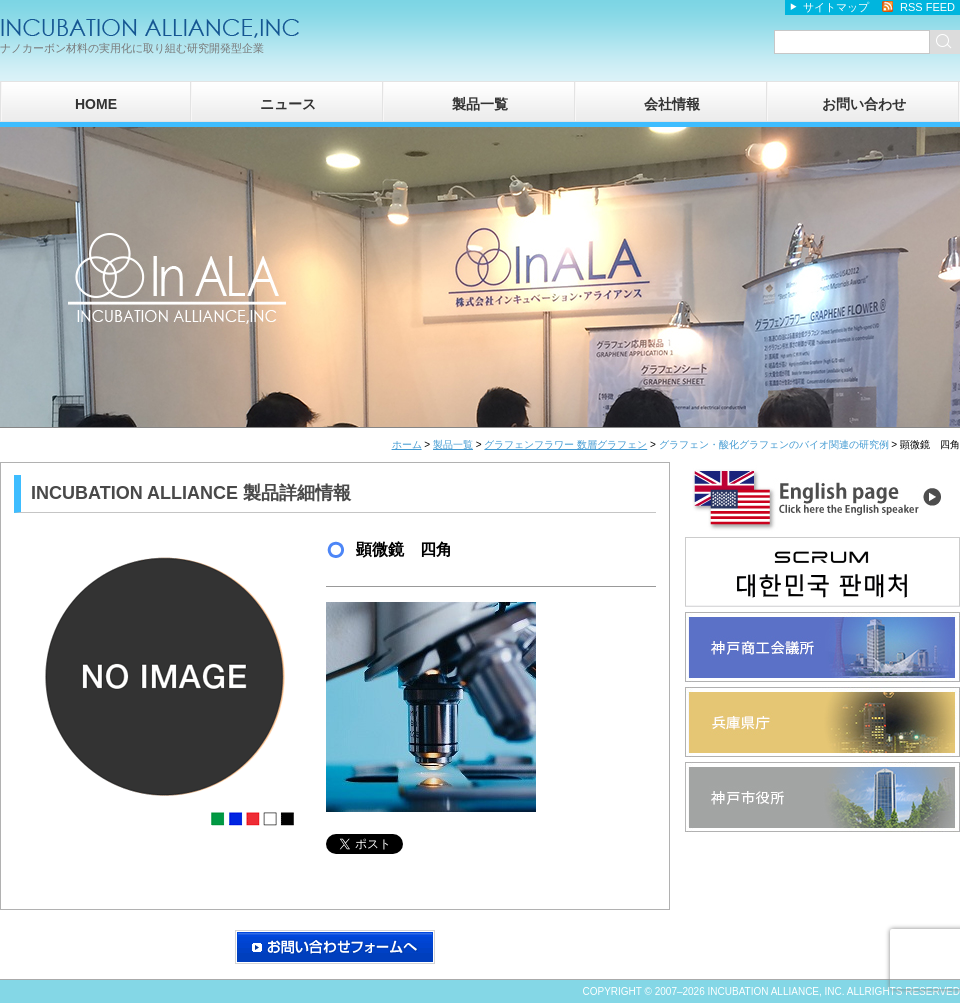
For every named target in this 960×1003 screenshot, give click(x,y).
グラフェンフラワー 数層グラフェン (565, 444)
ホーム (407, 444)
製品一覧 (480, 104)
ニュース (288, 104)
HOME (96, 104)
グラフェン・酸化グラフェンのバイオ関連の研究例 (774, 444)
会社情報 (672, 104)
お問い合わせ (864, 104)
